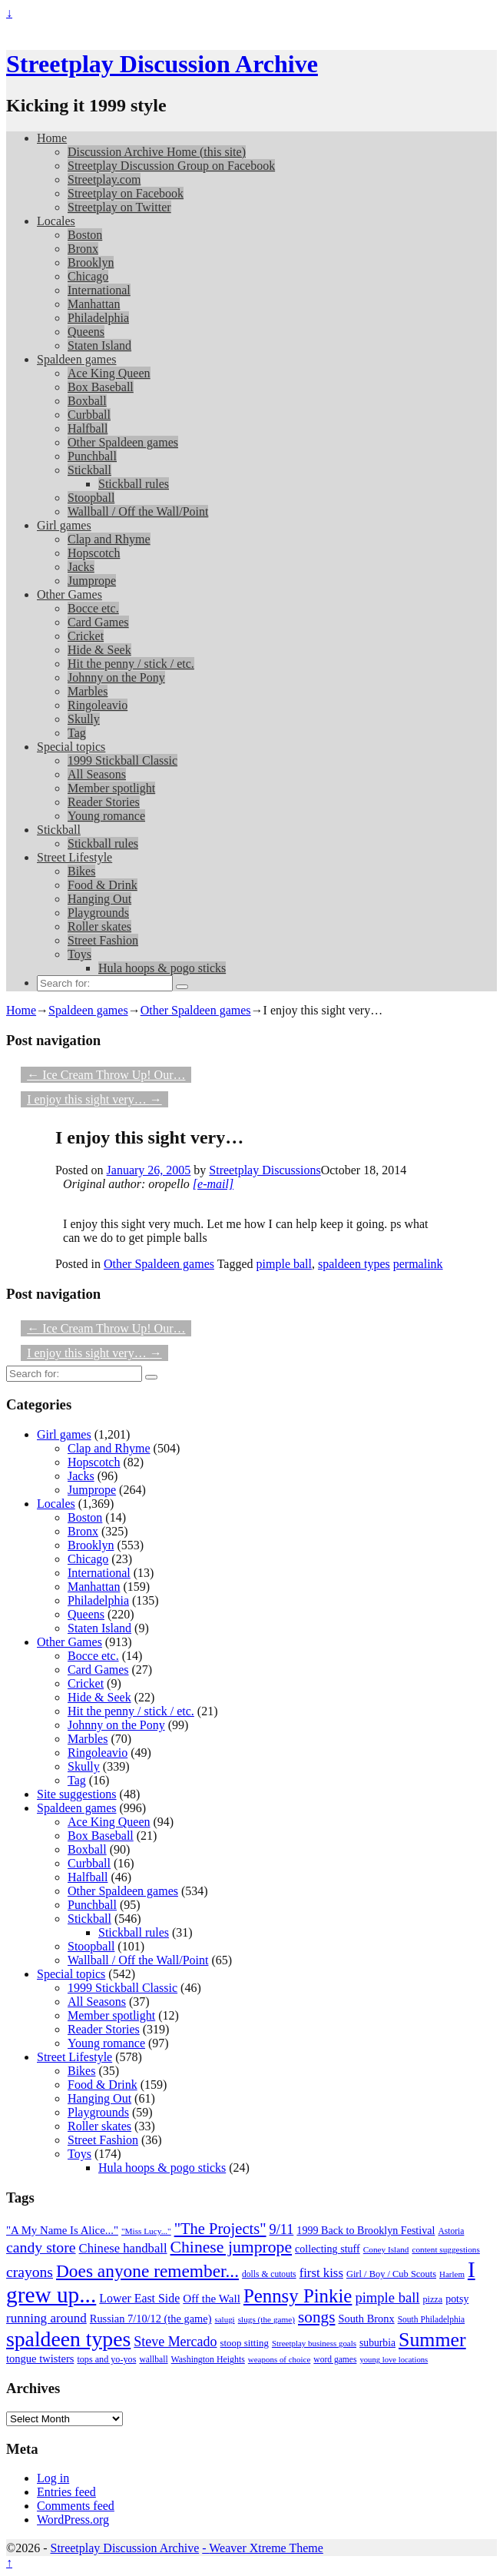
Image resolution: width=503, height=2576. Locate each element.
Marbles (88, 691)
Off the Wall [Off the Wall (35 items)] (211, 2298)
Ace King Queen (109, 373)
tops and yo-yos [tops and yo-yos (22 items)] (106, 2359)
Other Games (69, 594)
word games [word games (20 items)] (334, 2360)
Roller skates (99, 926)
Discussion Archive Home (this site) (157, 151)
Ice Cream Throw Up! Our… (106, 1074)
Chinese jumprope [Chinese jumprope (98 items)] (231, 2247)
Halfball (88, 428)
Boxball (87, 400)
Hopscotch (94, 552)
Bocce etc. (93, 608)
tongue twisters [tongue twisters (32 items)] (40, 2358)
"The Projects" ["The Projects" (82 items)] (220, 2228)
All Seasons (97, 774)
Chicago (88, 276)
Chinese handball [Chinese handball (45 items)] (123, 2248)
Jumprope (92, 580)
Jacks (81, 566)
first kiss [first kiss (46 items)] (321, 2273)
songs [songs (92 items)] (316, 2317)
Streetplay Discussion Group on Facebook (171, 165)
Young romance (106, 815)
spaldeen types (354, 1263)
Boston (85, 234)
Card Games (98, 622)
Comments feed (75, 2505)
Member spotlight (111, 788)
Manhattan (94, 303)
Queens (86, 331)
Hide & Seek (99, 649)
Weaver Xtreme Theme (266, 2547)
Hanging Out (99, 898)
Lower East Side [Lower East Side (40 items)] (139, 2298)
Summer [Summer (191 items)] (432, 2340)
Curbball (89, 414)
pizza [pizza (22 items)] (433, 2299)
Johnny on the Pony (116, 677)
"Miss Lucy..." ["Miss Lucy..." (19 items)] (146, 2231)
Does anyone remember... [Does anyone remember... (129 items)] (147, 2271)
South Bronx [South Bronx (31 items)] (366, 2318)
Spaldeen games (77, 359)
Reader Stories (104, 801)
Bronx (83, 248)
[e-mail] (213, 1183)
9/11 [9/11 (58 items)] (282, 2229)
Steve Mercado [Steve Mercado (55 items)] (175, 2341)
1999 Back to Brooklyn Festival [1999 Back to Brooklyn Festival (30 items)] (365, 2230)
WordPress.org (73, 2519)
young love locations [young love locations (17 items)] (393, 2359)
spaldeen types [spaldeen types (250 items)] (68, 2339)
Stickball (89, 469)
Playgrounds (98, 912)
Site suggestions (77, 1794)
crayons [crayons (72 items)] (29, 2272)
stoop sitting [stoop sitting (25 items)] (244, 2343)
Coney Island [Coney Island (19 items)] (386, 2249)
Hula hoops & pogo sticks (162, 967)
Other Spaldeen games (123, 442)
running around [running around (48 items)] (46, 2318)
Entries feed (66, 2491)
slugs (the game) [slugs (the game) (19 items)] (266, 2319)
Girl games (64, 525)
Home (52, 137)
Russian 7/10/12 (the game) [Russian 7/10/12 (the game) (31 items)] (151, 2318)
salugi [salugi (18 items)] (225, 2319)
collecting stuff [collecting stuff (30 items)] (327, 2248)
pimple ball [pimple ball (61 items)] (387, 2297)
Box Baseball (101, 386)
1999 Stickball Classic (122, 760)
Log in (53, 2478)
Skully (84, 718)
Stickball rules (133, 483)
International (99, 290)
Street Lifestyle (74, 857)
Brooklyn (91, 262)
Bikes (81, 871)
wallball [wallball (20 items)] (153, 2360)
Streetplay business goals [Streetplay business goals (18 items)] (314, 2343)
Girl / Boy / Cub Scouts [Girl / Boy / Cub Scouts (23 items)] (391, 2274)
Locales (56, 220)
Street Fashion (103, 940)
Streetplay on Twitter (119, 207)
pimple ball (284, 1263)
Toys (79, 954)
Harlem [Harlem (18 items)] (452, 2274)
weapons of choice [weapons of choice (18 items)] (279, 2359)
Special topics (71, 746)
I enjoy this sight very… (94, 1099)
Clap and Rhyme (109, 539)
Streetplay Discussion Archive (162, 64)
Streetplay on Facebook (126, 193)
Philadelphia (98, 317)
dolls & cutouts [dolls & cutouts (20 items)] (269, 2274)
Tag (77, 732)
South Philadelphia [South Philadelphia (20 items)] (431, 2320)
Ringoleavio (97, 705)
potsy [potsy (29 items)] (456, 2299)
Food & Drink (102, 884)
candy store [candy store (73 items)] (41, 2247)
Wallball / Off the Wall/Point (138, 511)
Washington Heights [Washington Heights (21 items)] (208, 2359)
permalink (418, 1263)
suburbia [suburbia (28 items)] (377, 2343)
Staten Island (99, 345)
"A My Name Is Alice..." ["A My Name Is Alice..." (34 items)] (62, 2230)
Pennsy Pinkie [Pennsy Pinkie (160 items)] (297, 2296)
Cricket (86, 635)
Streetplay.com (104, 179)
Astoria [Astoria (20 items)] (451, 2231)
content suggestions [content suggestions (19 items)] (445, 2249)
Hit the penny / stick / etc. (131, 663)
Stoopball (91, 497)
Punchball (92, 456)
